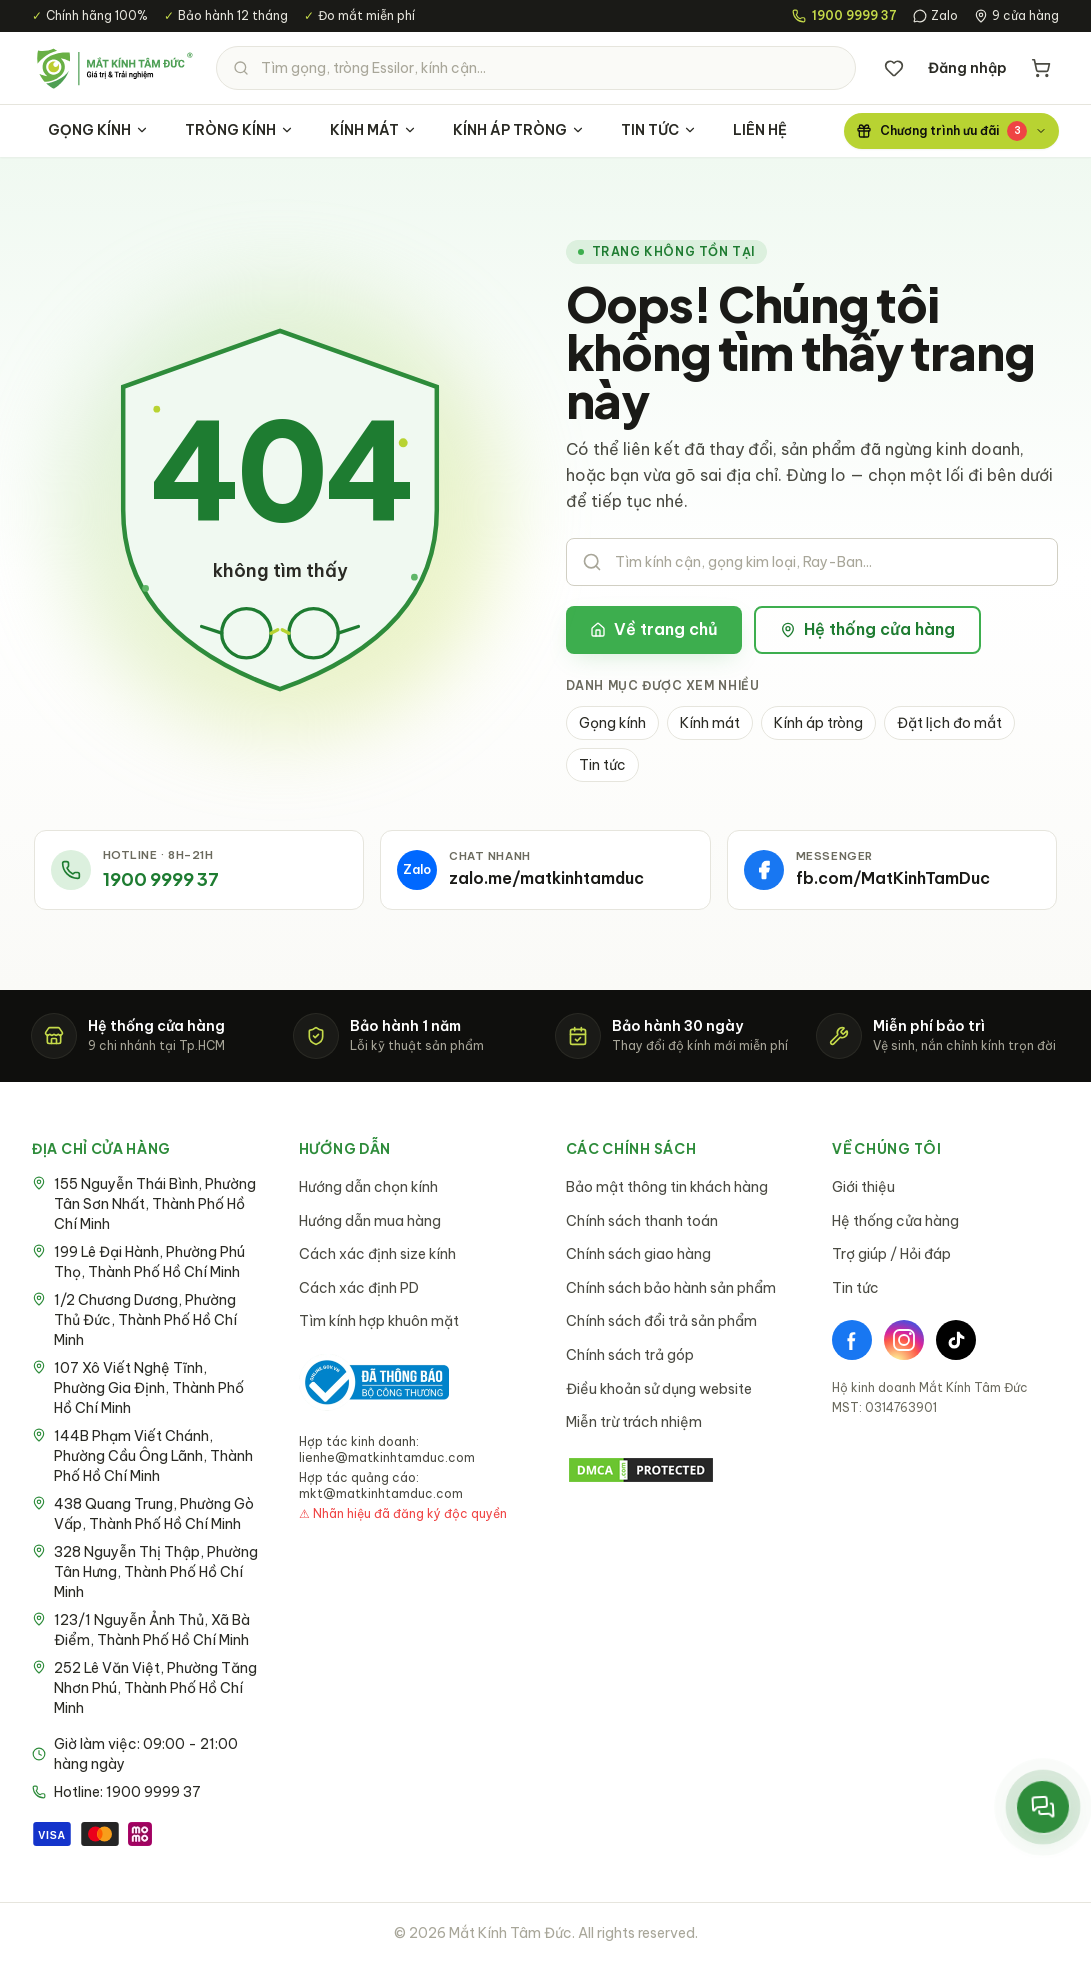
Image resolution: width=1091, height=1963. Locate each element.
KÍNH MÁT (373, 130)
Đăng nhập (967, 68)
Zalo (935, 15)
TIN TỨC (659, 130)
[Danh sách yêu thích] (894, 68)
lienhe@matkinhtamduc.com (387, 1457)
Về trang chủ (654, 629)
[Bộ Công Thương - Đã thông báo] (374, 1382)
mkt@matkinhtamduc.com (381, 1493)
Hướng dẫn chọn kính (368, 1187)
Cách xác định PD (359, 1288)
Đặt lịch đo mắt (949, 723)
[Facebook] (852, 1340)
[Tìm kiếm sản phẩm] (536, 68)
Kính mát (710, 723)
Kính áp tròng (818, 723)
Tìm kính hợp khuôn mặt (379, 1321)
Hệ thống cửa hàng (867, 629)
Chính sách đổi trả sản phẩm (661, 1321)
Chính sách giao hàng (638, 1254)
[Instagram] (904, 1340)
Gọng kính (612, 723)
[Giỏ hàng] (1041, 68)
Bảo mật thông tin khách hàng (667, 1187)
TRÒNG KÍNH (239, 130)
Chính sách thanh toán (642, 1221)
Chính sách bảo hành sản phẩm (671, 1288)
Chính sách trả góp (630, 1355)
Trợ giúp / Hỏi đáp (891, 1254)
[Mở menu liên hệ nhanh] (1042, 1806)
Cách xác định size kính (377, 1254)
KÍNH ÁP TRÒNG (519, 130)
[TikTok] (956, 1340)
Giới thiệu (863, 1187)
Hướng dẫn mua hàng (370, 1221)
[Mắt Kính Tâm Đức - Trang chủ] (114, 68)
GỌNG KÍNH (98, 130)
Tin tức (602, 765)
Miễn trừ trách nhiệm (634, 1422)
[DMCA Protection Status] (679, 1470)
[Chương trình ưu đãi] (951, 131)
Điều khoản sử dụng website (659, 1389)
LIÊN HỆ (760, 130)
